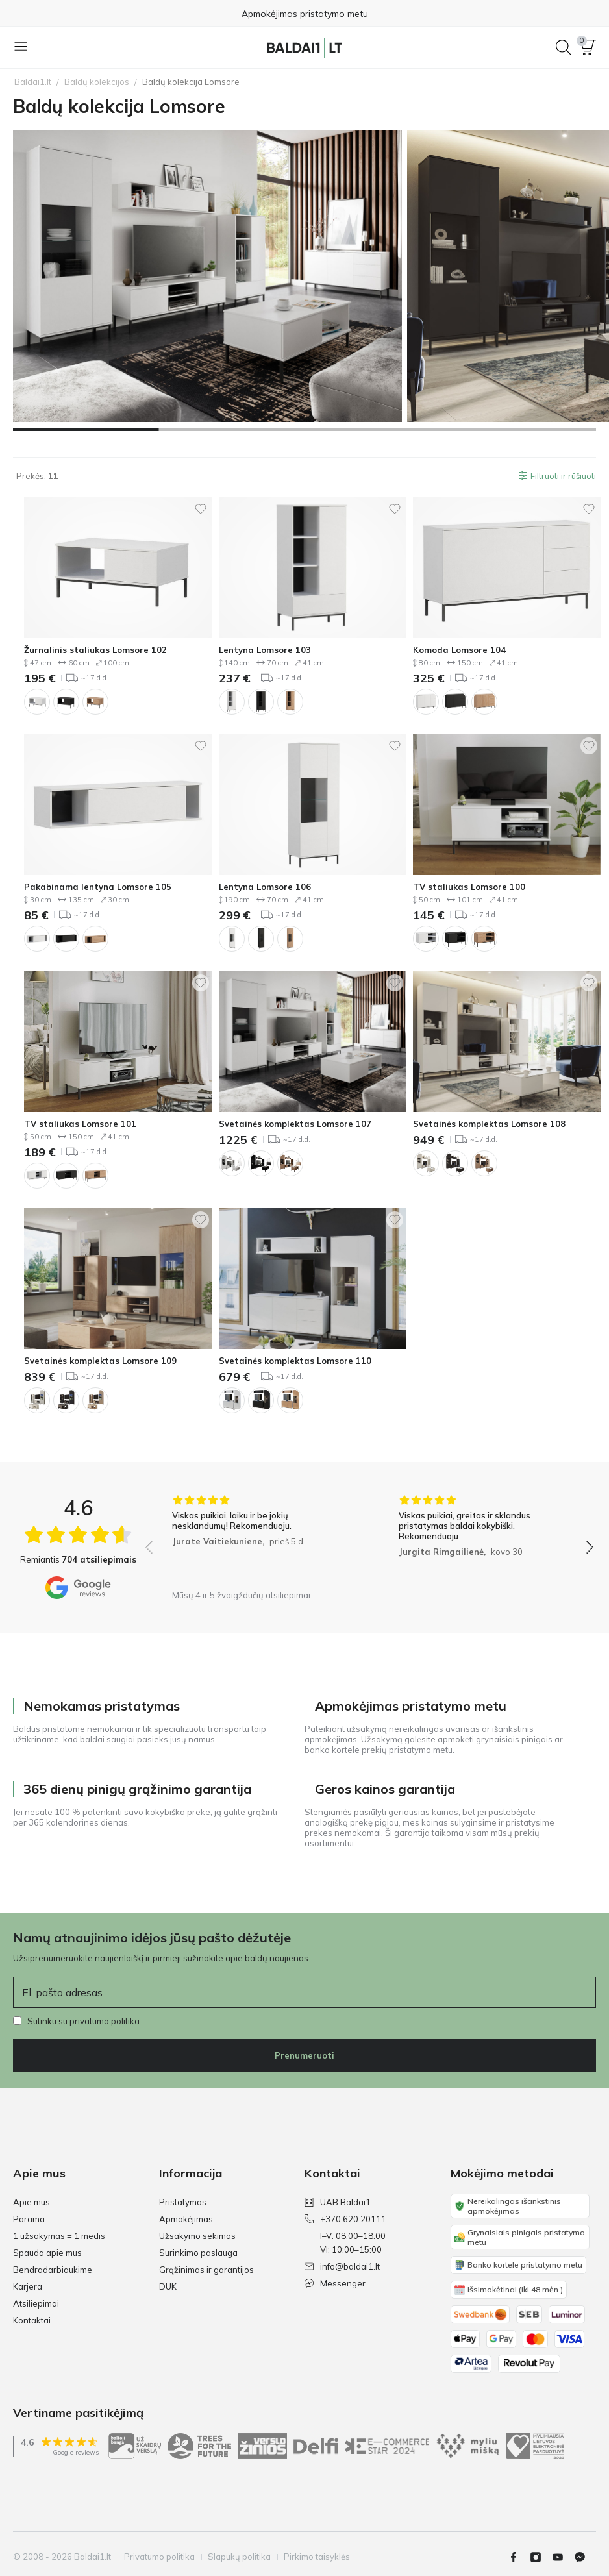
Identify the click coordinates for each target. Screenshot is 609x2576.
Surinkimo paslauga (198, 2253)
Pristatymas (182, 2202)
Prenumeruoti (304, 2055)
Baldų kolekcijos (96, 82)
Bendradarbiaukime (52, 2269)
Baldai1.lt (32, 82)
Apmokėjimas (186, 2219)
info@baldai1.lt (342, 2266)
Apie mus (31, 2202)
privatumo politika (104, 2021)
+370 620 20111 (345, 2219)
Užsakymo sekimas (197, 2236)
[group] (256, 1538)
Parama (29, 2219)
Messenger (335, 2283)
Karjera (27, 2286)
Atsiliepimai (36, 2303)
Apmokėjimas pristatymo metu (305, 13)
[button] (588, 47)
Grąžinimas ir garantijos (206, 2269)
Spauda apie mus (47, 2253)
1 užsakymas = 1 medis (59, 2236)
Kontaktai (32, 2320)
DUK (168, 2286)
